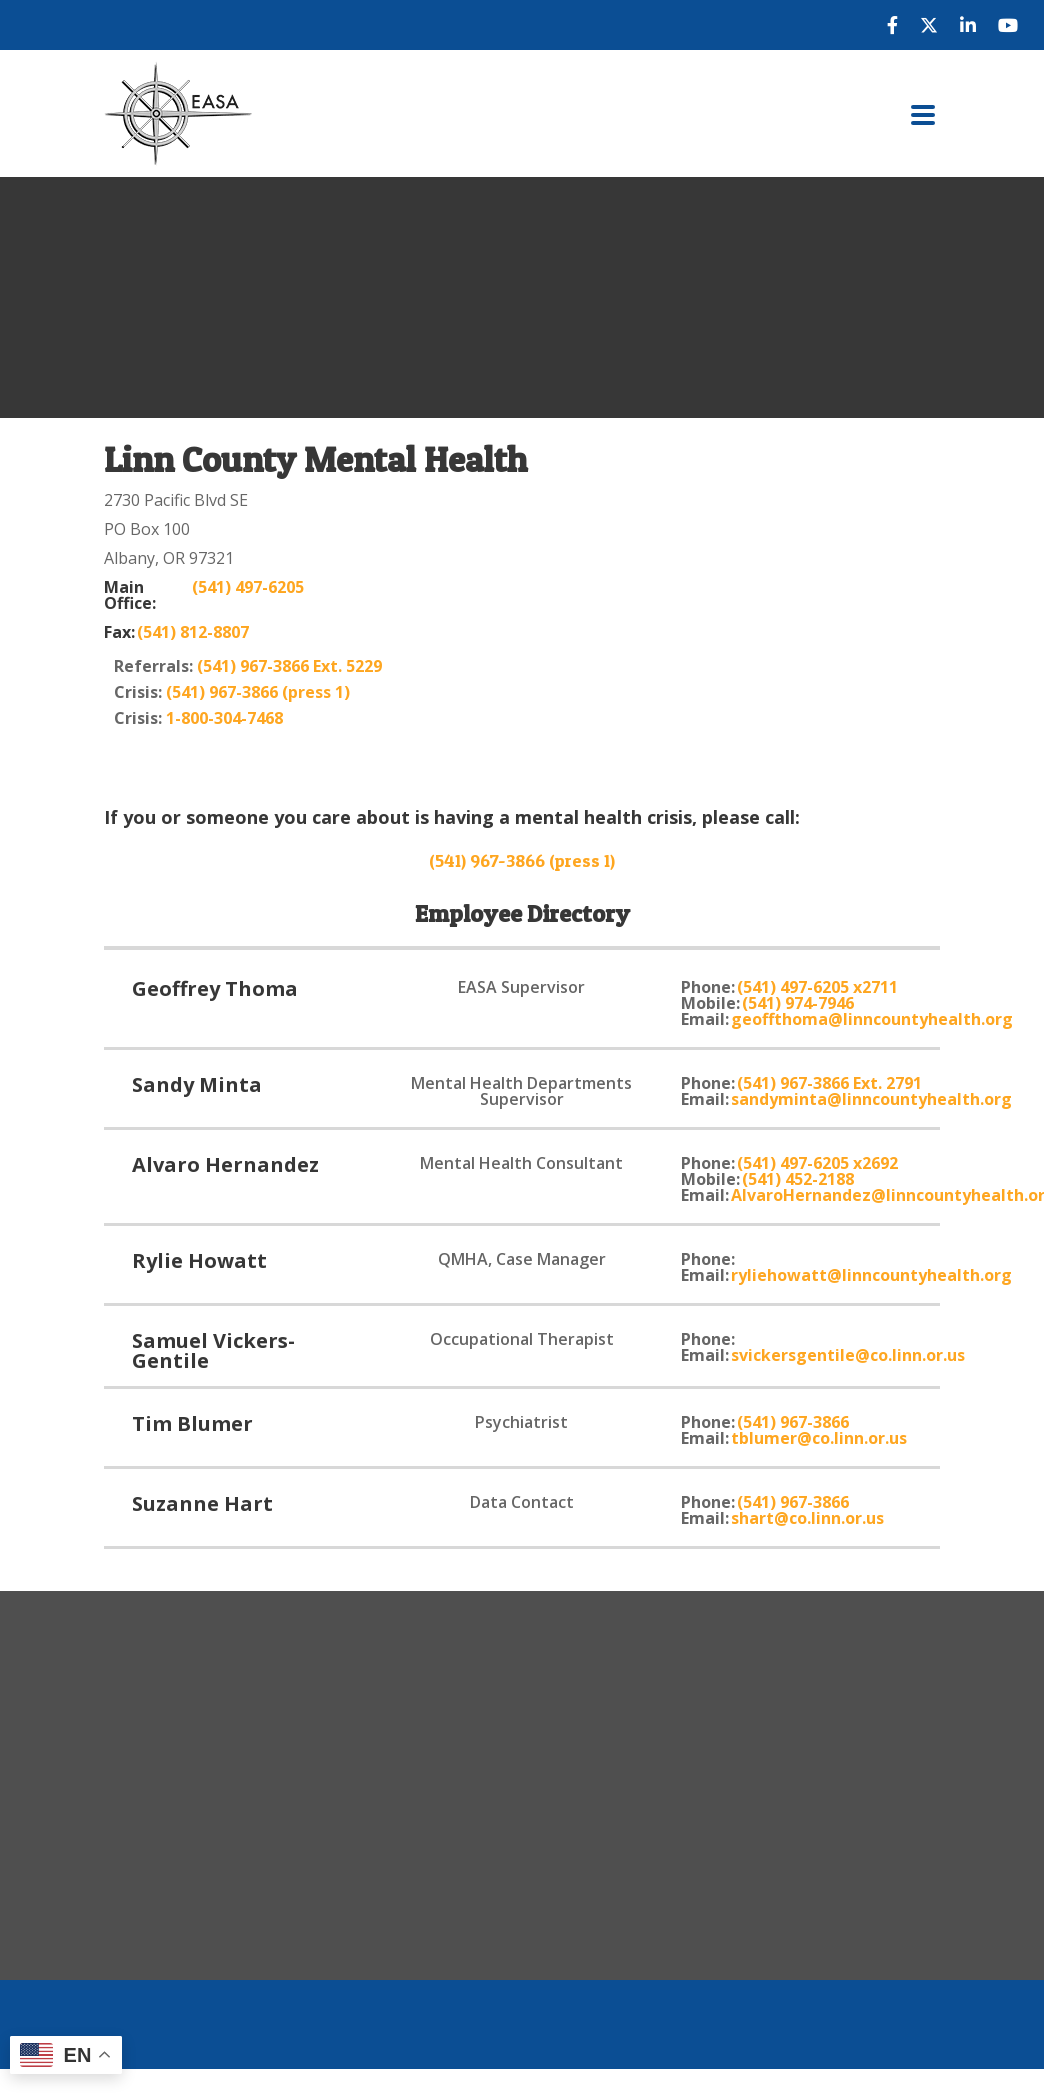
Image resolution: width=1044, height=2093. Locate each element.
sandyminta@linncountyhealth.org (871, 1099)
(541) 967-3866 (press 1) (258, 692)
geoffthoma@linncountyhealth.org (872, 1019)
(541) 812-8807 (193, 632)
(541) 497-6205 (248, 588)
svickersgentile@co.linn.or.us (848, 1355)
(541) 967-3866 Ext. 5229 (289, 666)
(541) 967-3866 (793, 1422)
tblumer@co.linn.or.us (819, 1438)
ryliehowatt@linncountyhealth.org (871, 1275)
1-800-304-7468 (224, 718)
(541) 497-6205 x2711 (817, 987)
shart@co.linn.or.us (807, 1518)
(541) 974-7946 (798, 1003)
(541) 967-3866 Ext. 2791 (829, 1083)
